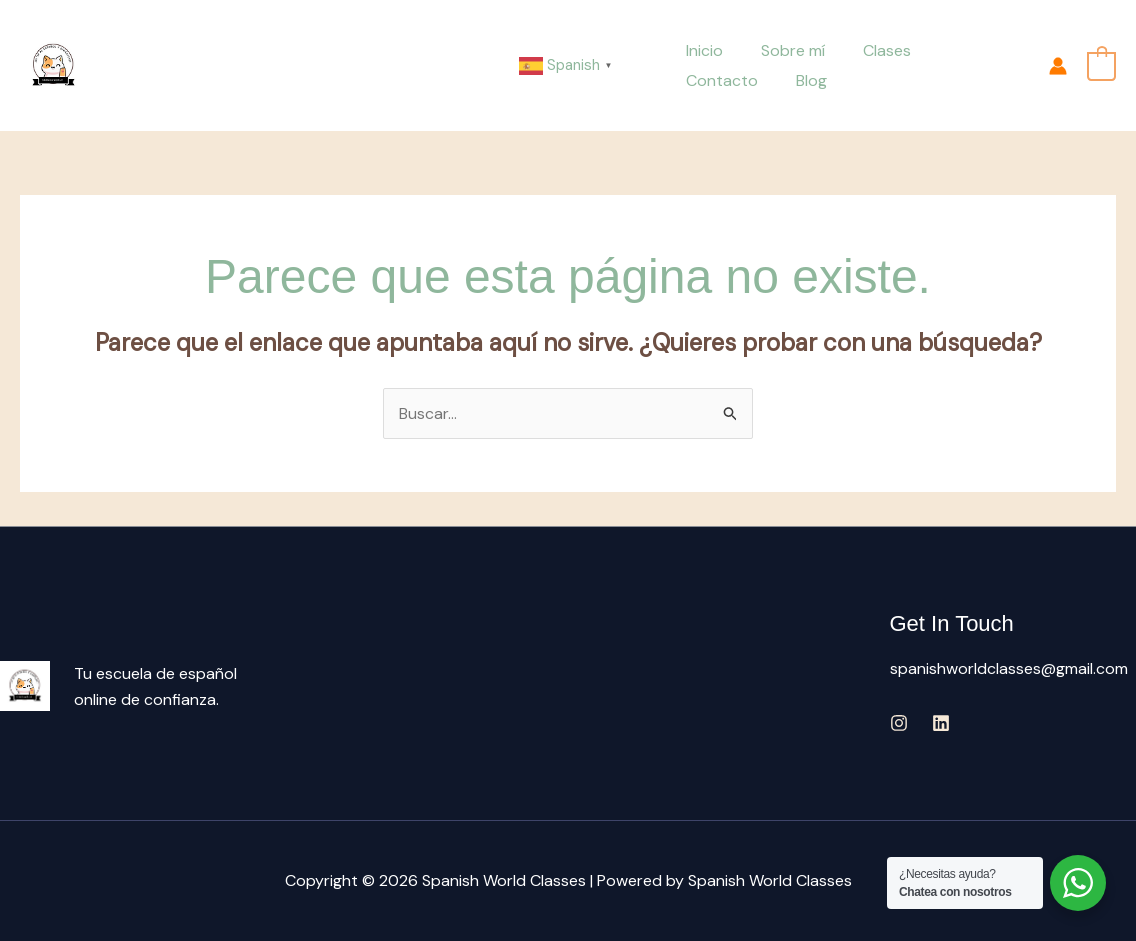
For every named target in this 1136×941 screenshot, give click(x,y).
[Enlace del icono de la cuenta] (1058, 66)
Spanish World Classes (186, 65)
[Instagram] (899, 724)
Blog (698, 80)
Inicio (701, 50)
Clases (872, 50)
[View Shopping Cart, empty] (1101, 64)
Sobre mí (784, 50)
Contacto (964, 50)
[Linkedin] (941, 724)
